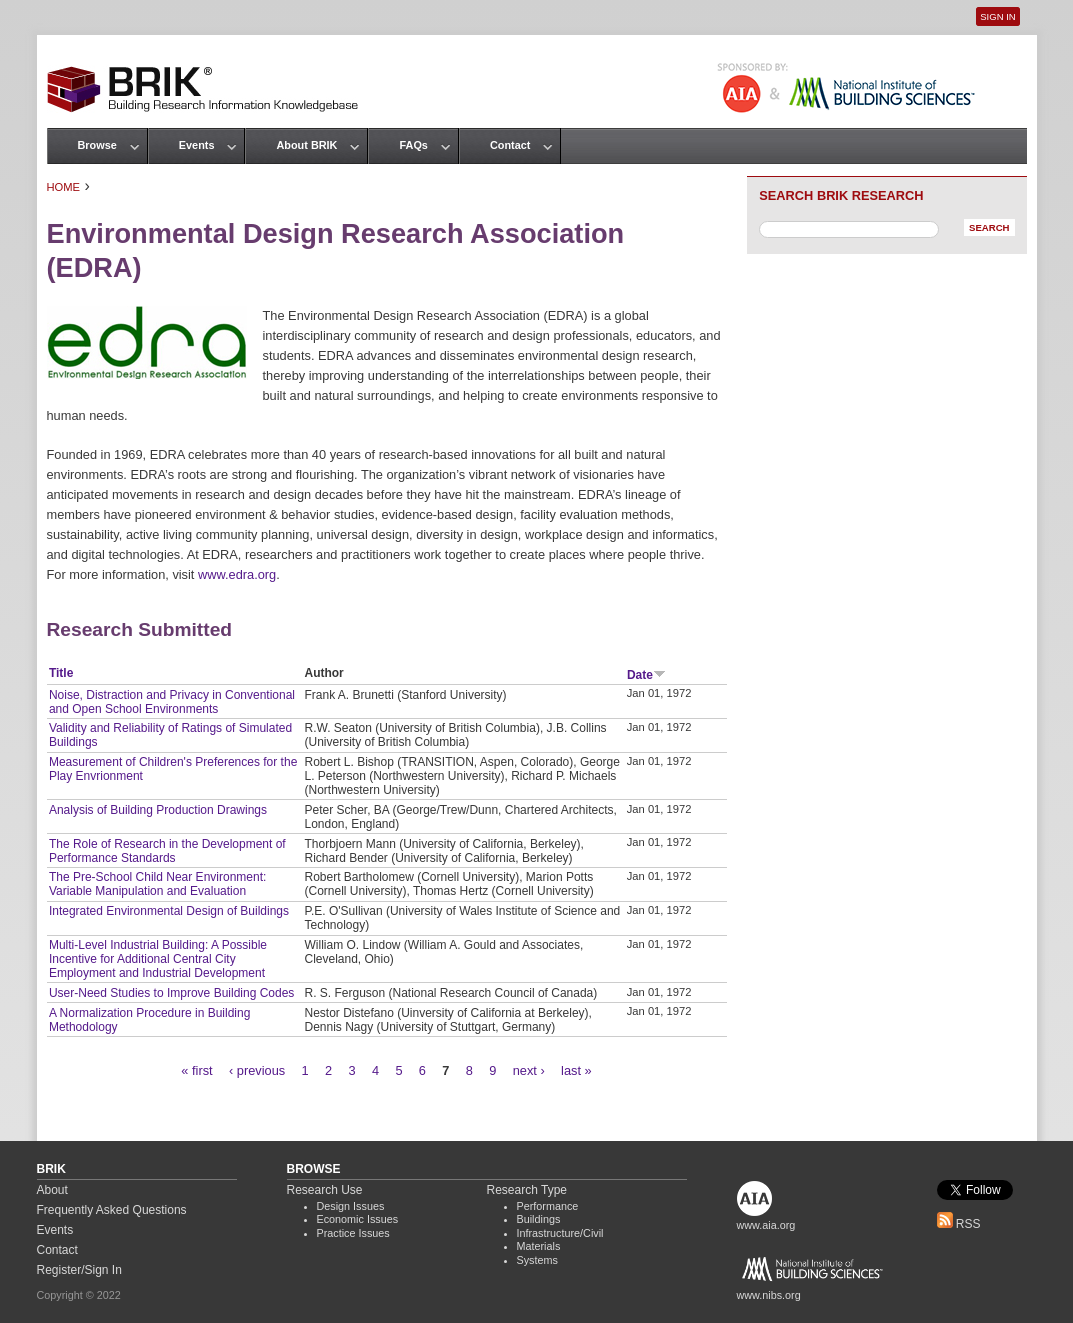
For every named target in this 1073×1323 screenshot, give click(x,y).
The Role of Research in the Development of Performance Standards (167, 851)
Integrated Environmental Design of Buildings (169, 911)
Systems (537, 1260)
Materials (539, 1246)
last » (576, 1070)
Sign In (997, 16)
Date (646, 675)
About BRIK (306, 145)
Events (197, 145)
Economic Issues (358, 1219)
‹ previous (257, 1070)
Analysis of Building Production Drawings (158, 810)
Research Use (325, 1190)
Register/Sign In (79, 1270)
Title (61, 673)
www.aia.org (766, 1225)
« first (196, 1070)
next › (529, 1070)
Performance (548, 1206)
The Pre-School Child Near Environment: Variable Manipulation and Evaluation (157, 884)
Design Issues (351, 1206)
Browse (97, 145)
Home (64, 187)
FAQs (413, 145)
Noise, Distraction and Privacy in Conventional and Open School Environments (172, 702)
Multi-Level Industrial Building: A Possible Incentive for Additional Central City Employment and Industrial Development (158, 959)
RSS (959, 1224)
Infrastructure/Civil (560, 1233)
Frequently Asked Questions (112, 1210)
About (52, 1190)
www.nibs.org (769, 1295)
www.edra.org (237, 574)
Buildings (539, 1219)
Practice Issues (353, 1233)
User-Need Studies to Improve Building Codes (171, 993)
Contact (510, 145)
